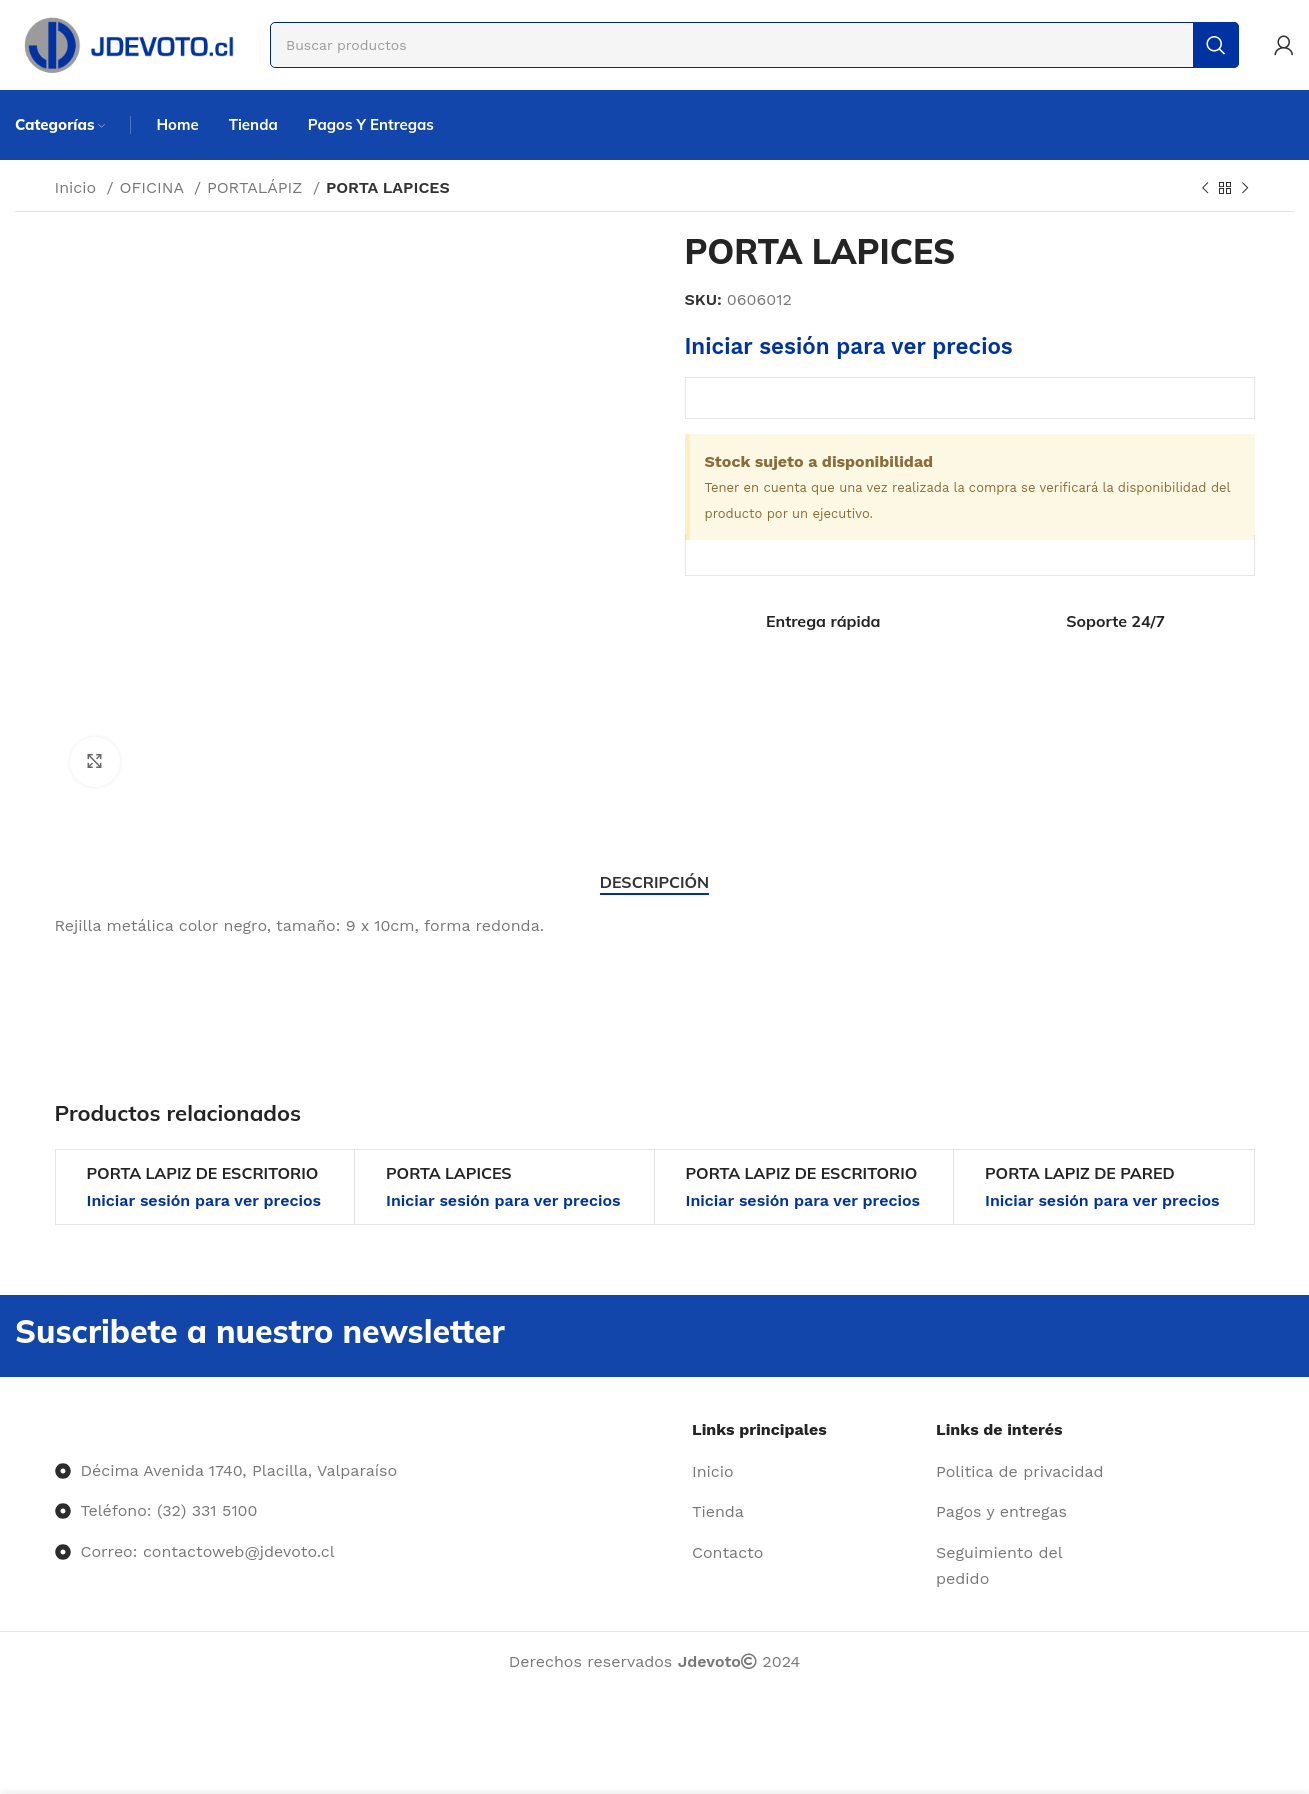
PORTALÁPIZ (257, 187)
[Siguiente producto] (1245, 189)
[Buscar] (754, 45)
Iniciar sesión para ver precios (849, 346)
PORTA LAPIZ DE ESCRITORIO (203, 1173)
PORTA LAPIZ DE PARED (1080, 1173)
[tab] (654, 882)
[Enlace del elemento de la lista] (806, 1472)
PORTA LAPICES (449, 1173)
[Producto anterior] (1205, 189)
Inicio (78, 187)
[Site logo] (127, 43)
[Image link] (55, 1429)
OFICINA (154, 187)
